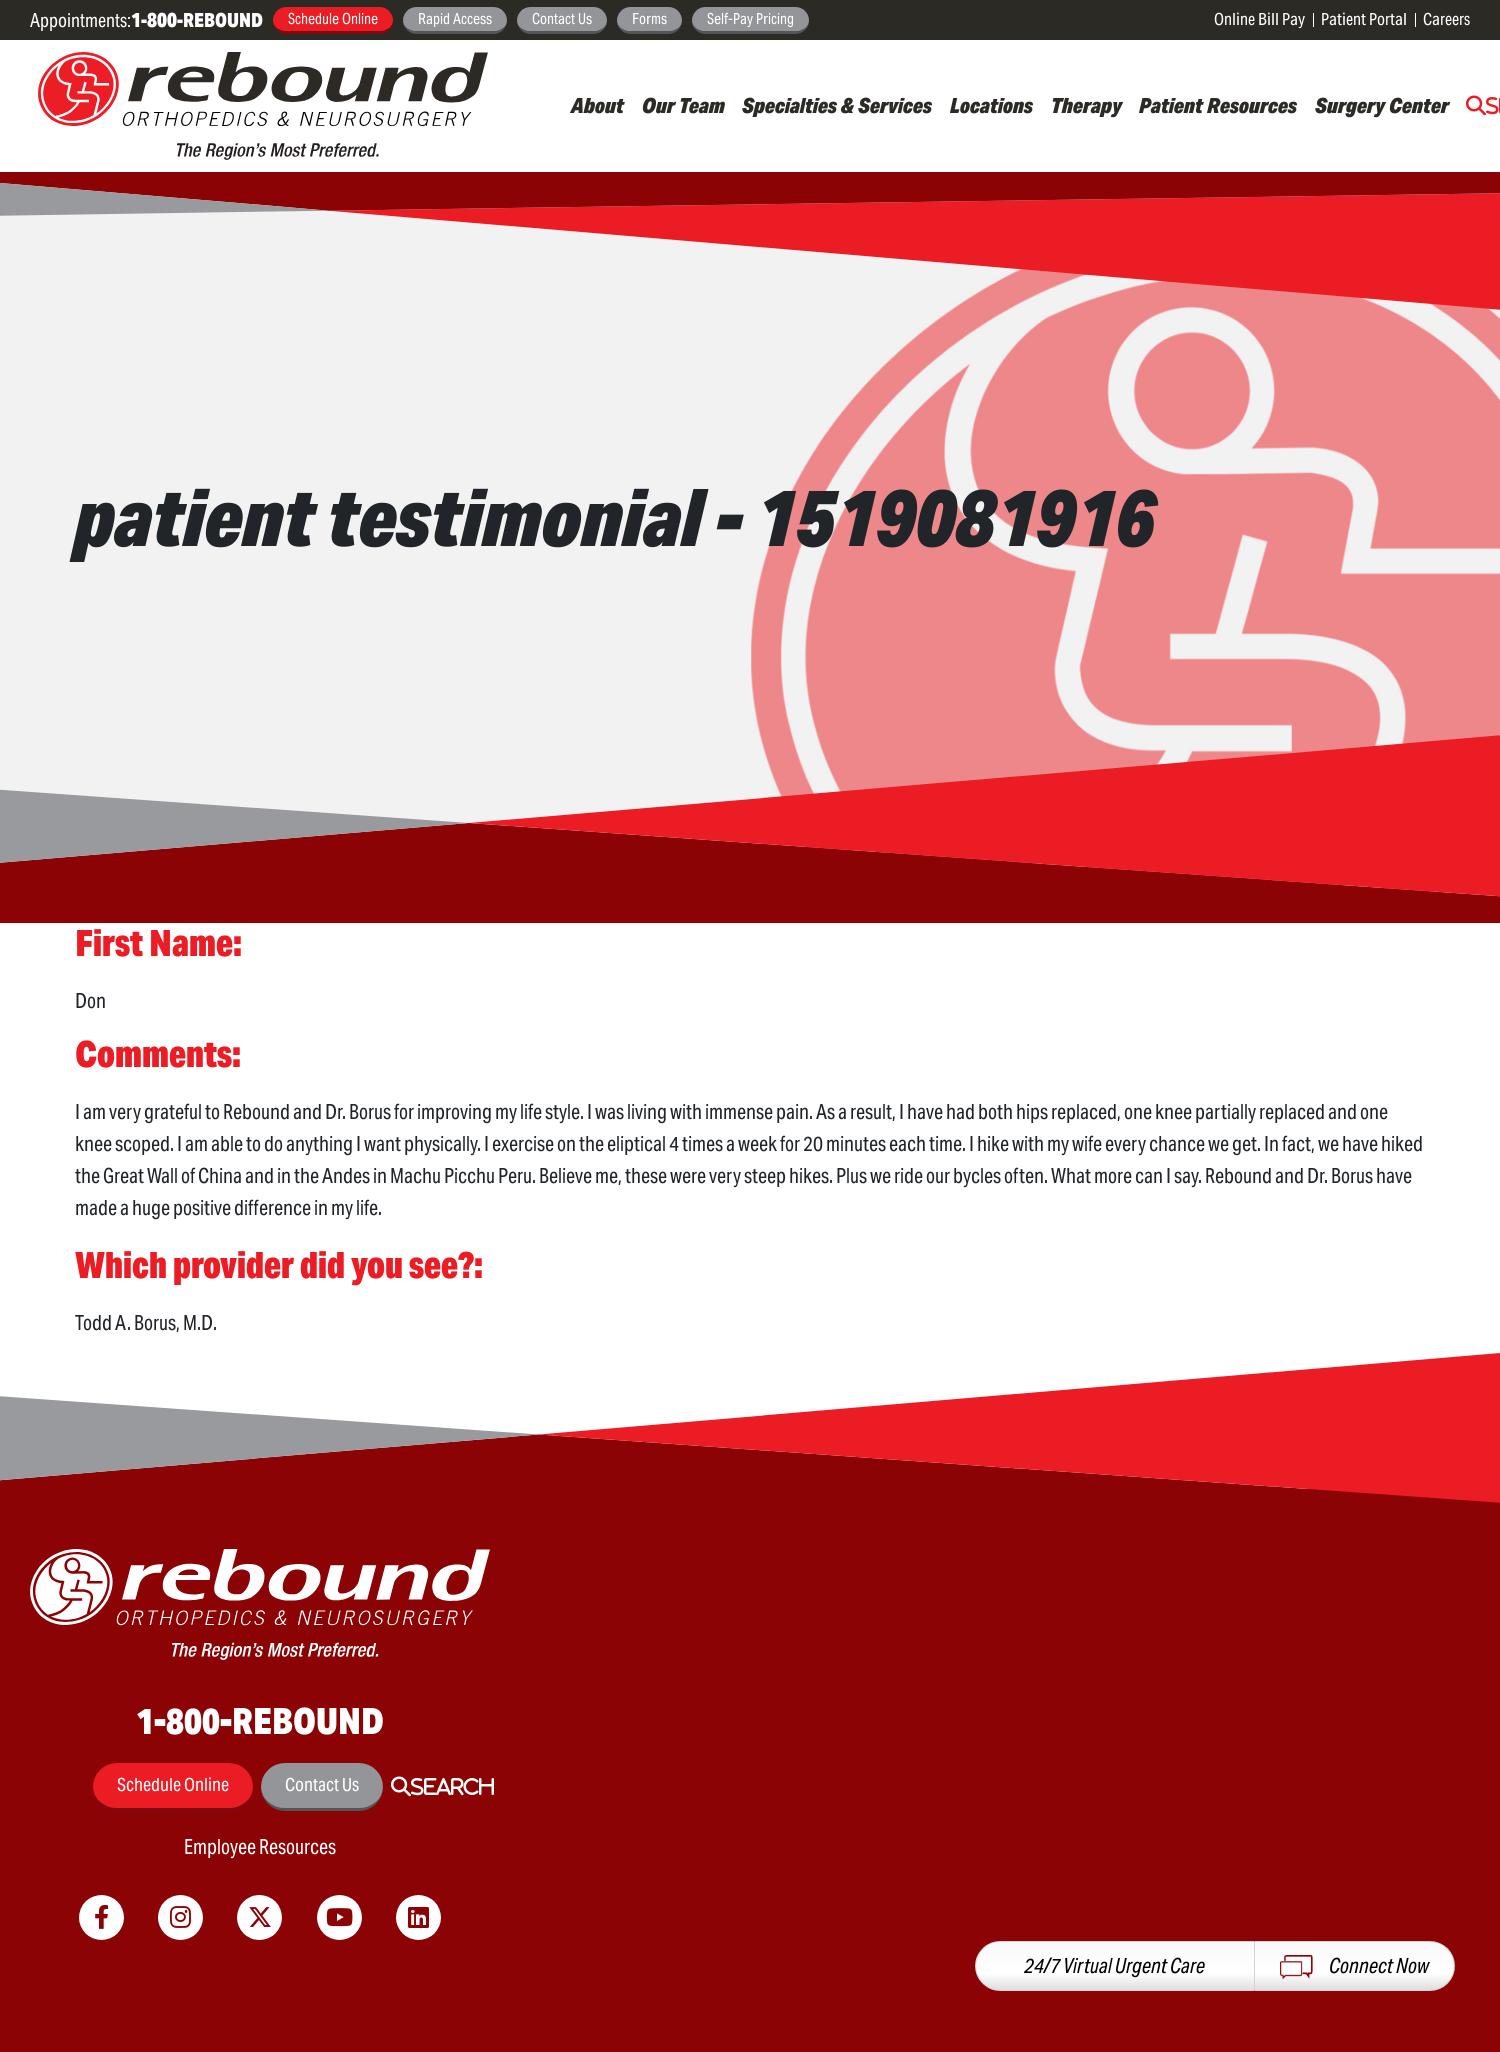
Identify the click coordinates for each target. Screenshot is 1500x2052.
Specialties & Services (837, 105)
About (597, 105)
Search (452, 1787)
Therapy (1086, 105)
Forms (649, 18)
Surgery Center (1382, 105)
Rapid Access (455, 18)
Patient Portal (1364, 19)
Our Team (683, 105)
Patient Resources (1218, 105)
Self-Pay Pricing (750, 18)
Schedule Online (333, 18)
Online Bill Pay (1259, 19)
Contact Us (562, 18)
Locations (991, 105)
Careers (1446, 19)
